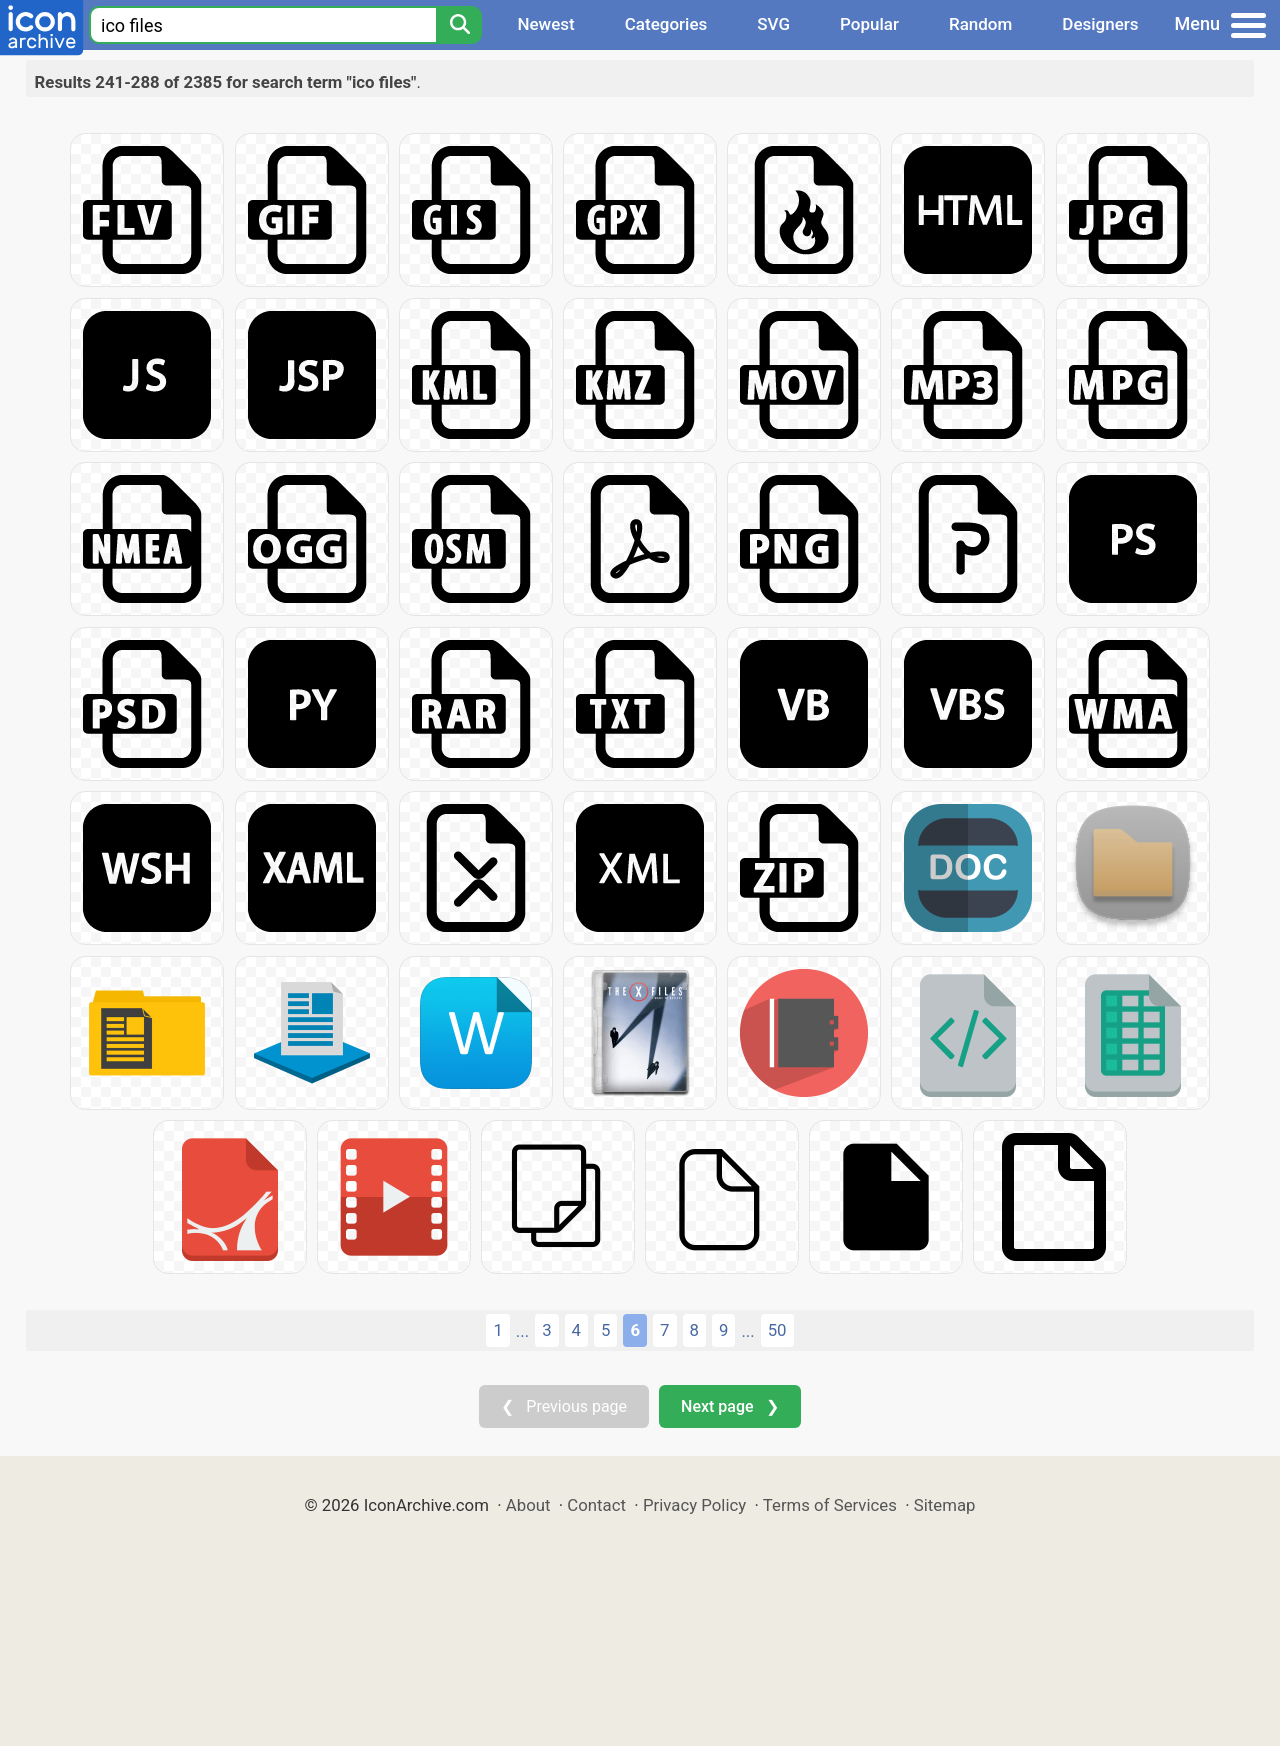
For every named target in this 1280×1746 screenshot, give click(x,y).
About (528, 1505)
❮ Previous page (564, 1406)
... (522, 1331)
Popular (869, 24)
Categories (666, 24)
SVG (773, 24)
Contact (596, 1505)
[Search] (459, 25)
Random (980, 24)
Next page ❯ (729, 1406)
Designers (1100, 24)
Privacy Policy (694, 1505)
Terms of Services (830, 1505)
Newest (545, 24)
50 (777, 1330)
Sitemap (945, 1505)
